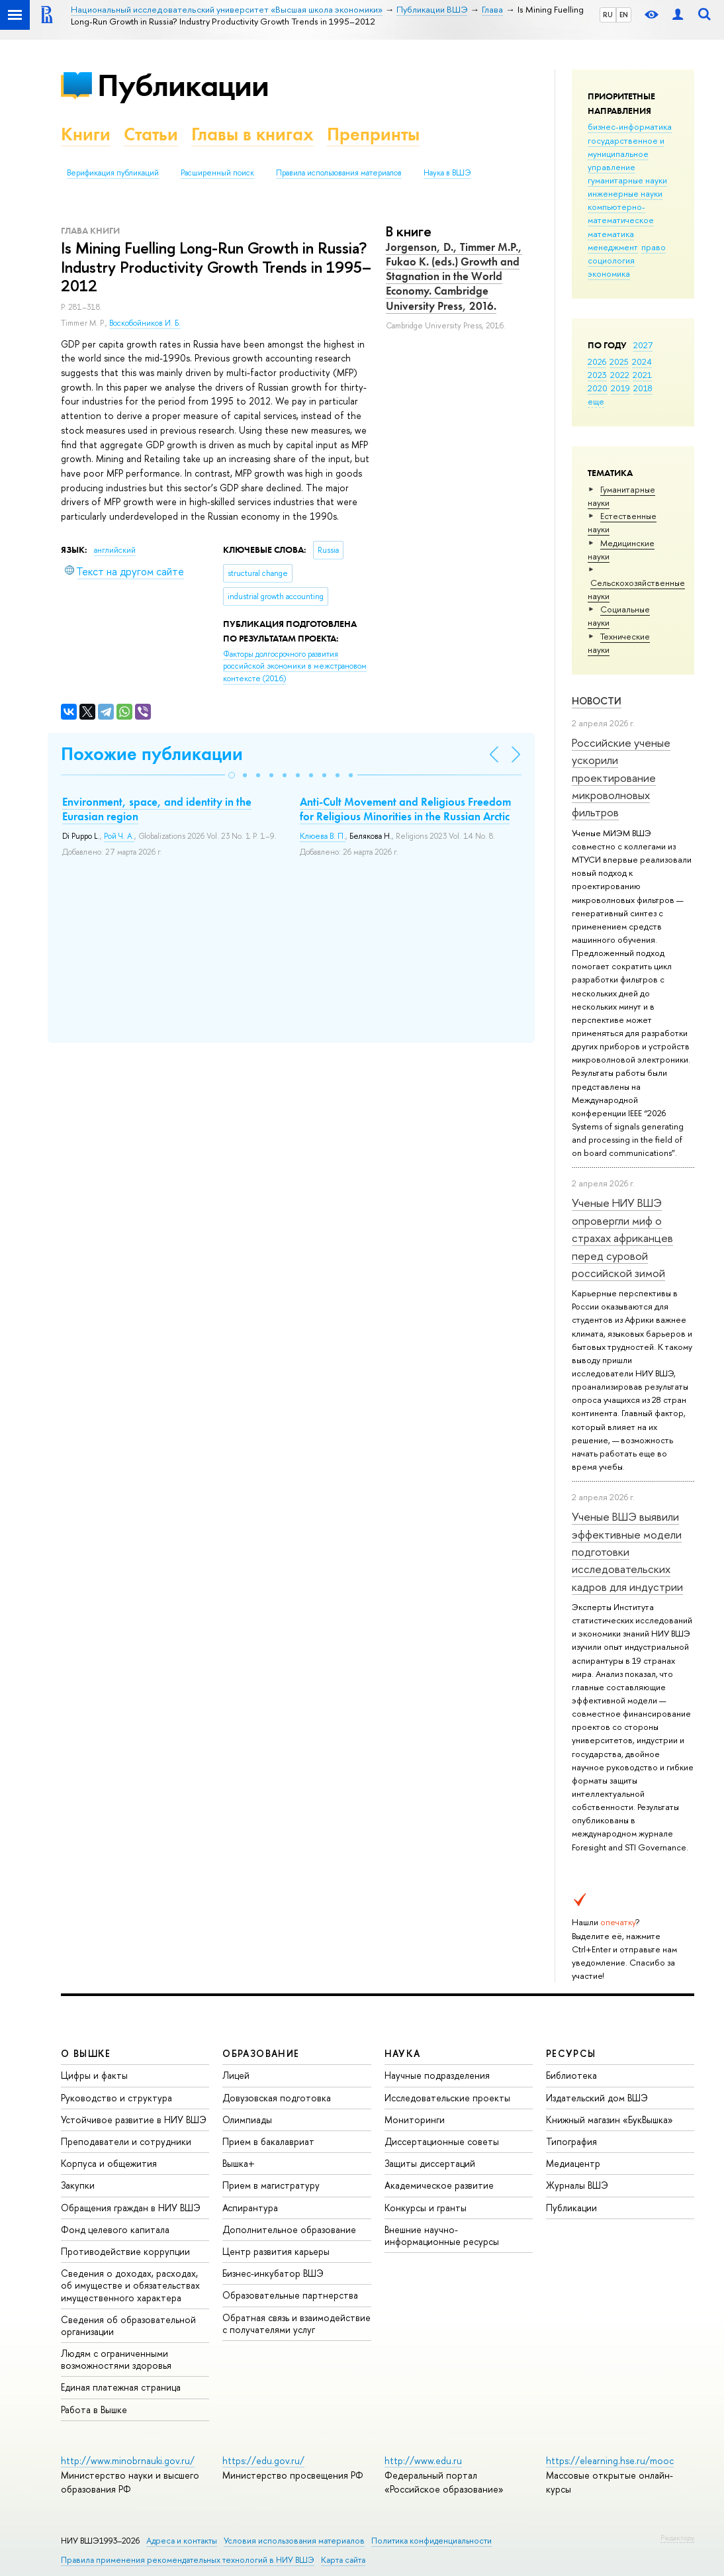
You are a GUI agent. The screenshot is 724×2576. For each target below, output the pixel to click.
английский (115, 550)
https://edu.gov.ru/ (263, 2460)
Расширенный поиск (217, 172)
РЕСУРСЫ (571, 2053)
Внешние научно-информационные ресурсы (442, 2235)
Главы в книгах (252, 134)
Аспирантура (250, 2207)
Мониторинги (415, 2119)
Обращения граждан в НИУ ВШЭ (131, 2207)
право (653, 247)
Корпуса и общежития (109, 2163)
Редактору (677, 2537)
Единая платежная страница (121, 2387)
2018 (643, 388)
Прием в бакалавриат (268, 2141)
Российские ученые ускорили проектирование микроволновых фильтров (621, 777)
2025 (619, 361)
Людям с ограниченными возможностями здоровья (116, 2359)
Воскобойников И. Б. (145, 323)
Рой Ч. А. (119, 836)
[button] (231, 775)
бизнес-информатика (630, 126)
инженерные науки (625, 193)
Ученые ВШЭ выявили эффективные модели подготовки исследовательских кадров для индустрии (627, 1551)
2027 (643, 345)
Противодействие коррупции (125, 2251)
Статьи (151, 134)
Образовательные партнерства (290, 2295)
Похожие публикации (152, 753)
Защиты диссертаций (430, 2163)
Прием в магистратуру (271, 2185)
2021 (642, 375)
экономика (609, 273)
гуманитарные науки (627, 180)
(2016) (295, 666)
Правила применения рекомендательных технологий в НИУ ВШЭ (187, 2559)
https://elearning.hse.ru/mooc (610, 2460)
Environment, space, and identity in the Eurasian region (156, 809)
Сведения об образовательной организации (128, 2325)
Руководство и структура (116, 2097)
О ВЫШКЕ (86, 2053)
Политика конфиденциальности (431, 2540)
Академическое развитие (439, 2185)
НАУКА (403, 2053)
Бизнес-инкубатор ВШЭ (273, 2273)
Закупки (78, 2185)
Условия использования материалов (294, 2540)
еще (596, 401)
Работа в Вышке (94, 2409)
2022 (619, 375)
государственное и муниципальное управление (626, 153)
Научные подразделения (437, 2075)
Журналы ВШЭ (577, 2185)
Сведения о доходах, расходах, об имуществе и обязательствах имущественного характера (130, 2285)
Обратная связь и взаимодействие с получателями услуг (296, 2323)
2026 (597, 361)
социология (611, 260)
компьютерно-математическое (621, 213)
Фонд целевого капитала (115, 2229)
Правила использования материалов (339, 172)
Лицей (235, 2075)
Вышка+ (238, 2163)
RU (608, 14)
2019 (620, 388)
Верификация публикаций (113, 172)
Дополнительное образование (289, 2229)
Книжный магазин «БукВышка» (609, 2119)
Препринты (373, 134)
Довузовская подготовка (276, 2097)
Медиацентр (573, 2163)
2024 (642, 361)
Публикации (183, 85)
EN (623, 14)
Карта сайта (343, 2559)
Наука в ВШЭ (447, 172)
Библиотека (571, 2075)
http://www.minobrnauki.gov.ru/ (128, 2460)
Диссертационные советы (442, 2141)
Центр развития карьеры (276, 2251)
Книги (86, 134)
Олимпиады (247, 2119)
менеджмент (613, 247)
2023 (597, 375)
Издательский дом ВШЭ (597, 2097)
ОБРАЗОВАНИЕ (260, 2053)
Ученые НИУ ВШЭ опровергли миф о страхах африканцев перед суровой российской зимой (622, 1237)
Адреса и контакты (181, 2540)
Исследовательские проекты (447, 2097)
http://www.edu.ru (423, 2460)
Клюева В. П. (322, 836)
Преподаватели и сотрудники (126, 2141)
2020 (598, 388)
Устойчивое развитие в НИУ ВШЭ (133, 2119)
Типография (571, 2141)
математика (611, 234)
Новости (596, 701)
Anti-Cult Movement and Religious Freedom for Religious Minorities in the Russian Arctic (405, 809)
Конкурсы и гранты (426, 2207)
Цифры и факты (94, 2075)
